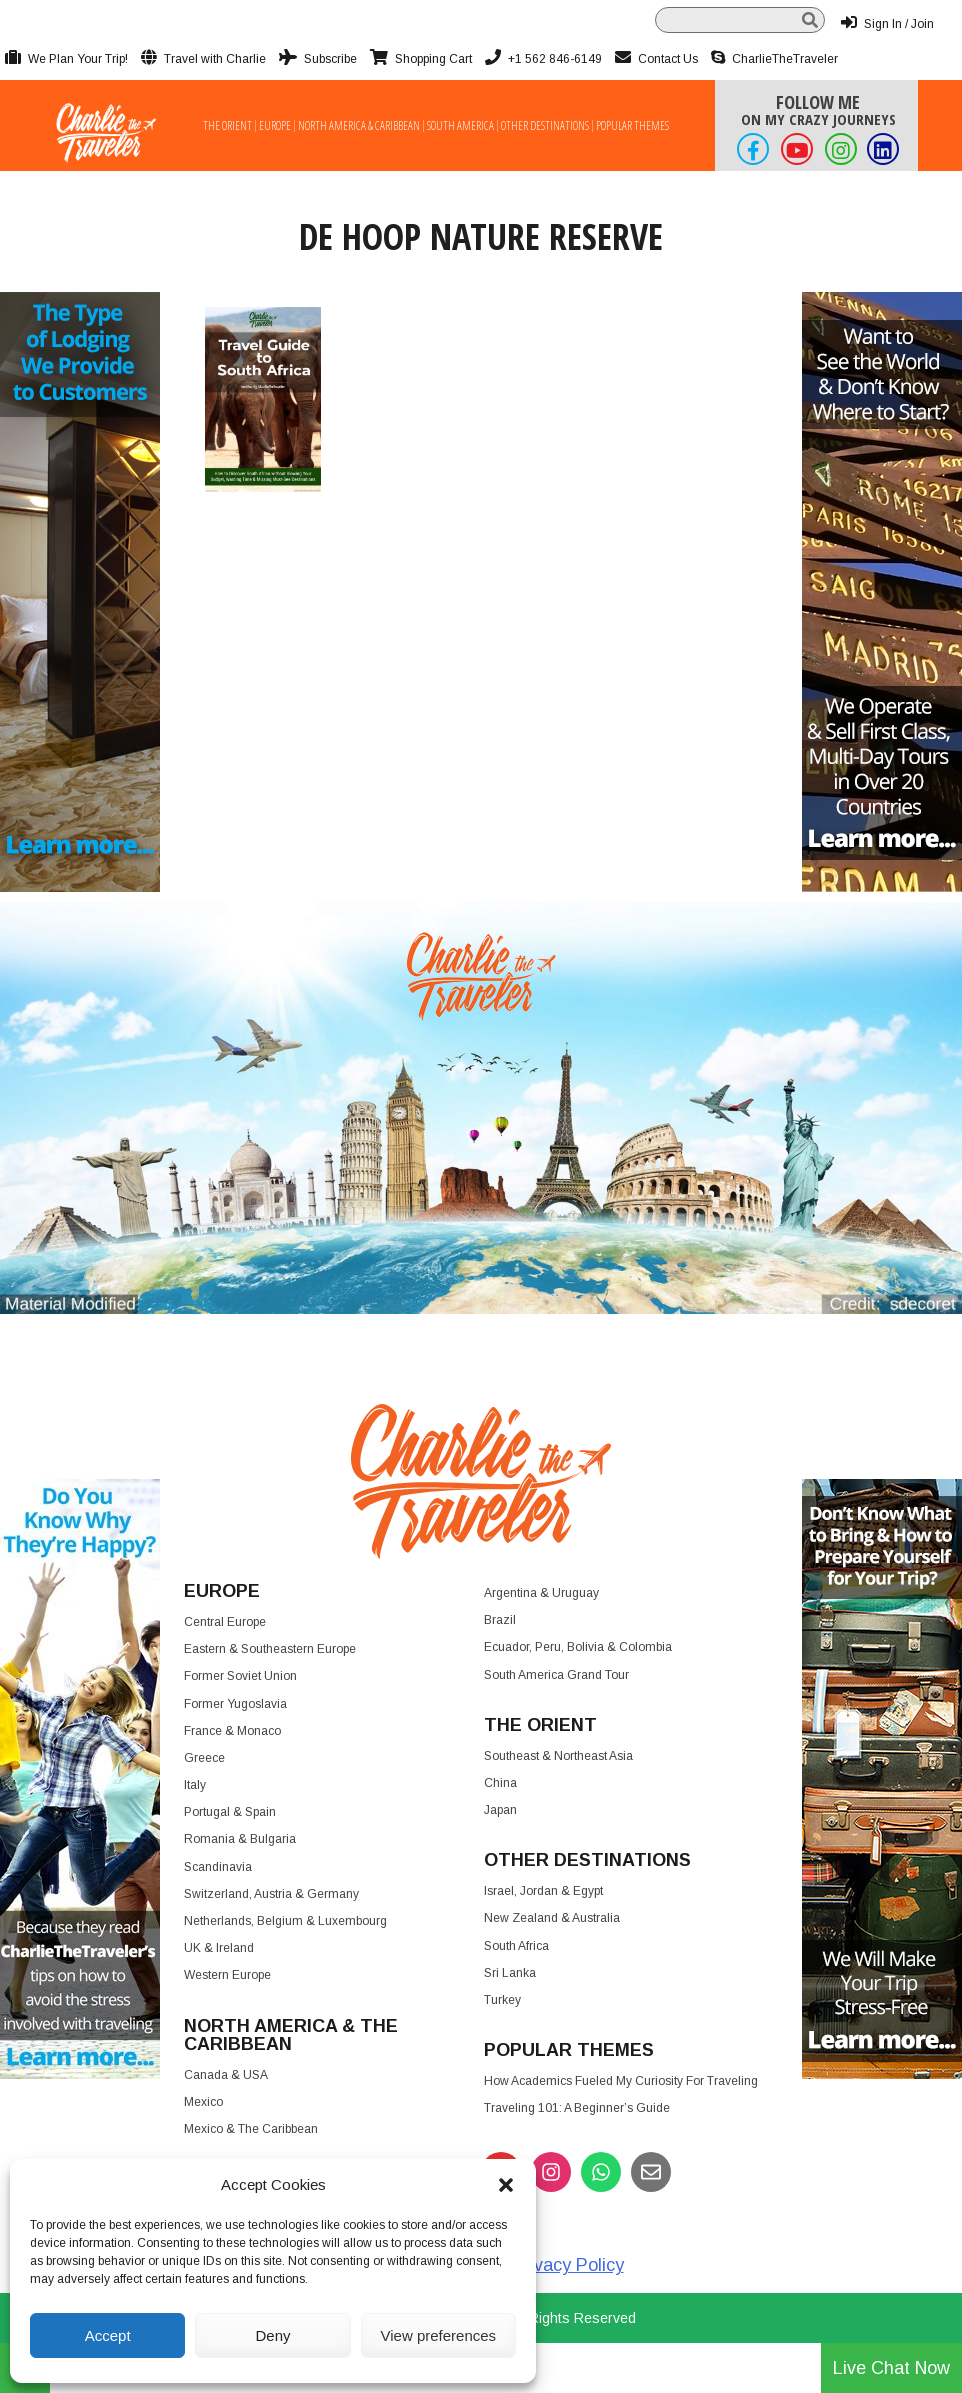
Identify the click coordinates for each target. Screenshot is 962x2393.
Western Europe (227, 1975)
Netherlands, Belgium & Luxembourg (285, 1921)
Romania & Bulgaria (240, 1839)
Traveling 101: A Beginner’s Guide (577, 2108)
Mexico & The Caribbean (251, 2129)
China (500, 1783)
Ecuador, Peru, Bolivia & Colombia (578, 1647)
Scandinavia (218, 1867)
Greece (204, 1758)
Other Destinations (545, 126)
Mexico (203, 2102)
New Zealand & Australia (552, 1918)
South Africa (516, 1946)
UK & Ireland (219, 1948)
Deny (272, 2335)
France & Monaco (232, 1731)
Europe (275, 126)
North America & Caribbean (359, 126)
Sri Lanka (510, 1973)
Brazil (500, 1620)
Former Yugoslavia (235, 1704)
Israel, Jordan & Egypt (543, 1891)
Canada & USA (226, 2075)
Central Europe (225, 1622)
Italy (195, 1785)
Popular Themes (632, 126)
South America (460, 126)
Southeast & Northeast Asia (558, 1756)
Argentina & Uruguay (541, 1593)
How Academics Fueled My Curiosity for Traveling (621, 2081)
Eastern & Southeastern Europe (270, 1649)
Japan (500, 1810)
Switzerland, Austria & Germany (271, 1894)
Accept (108, 2335)
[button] (506, 2185)
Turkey (502, 2000)
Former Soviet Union (240, 1676)
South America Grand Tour (556, 1675)
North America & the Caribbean (291, 2035)
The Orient (227, 126)
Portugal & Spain (230, 1812)
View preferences (439, 2335)
